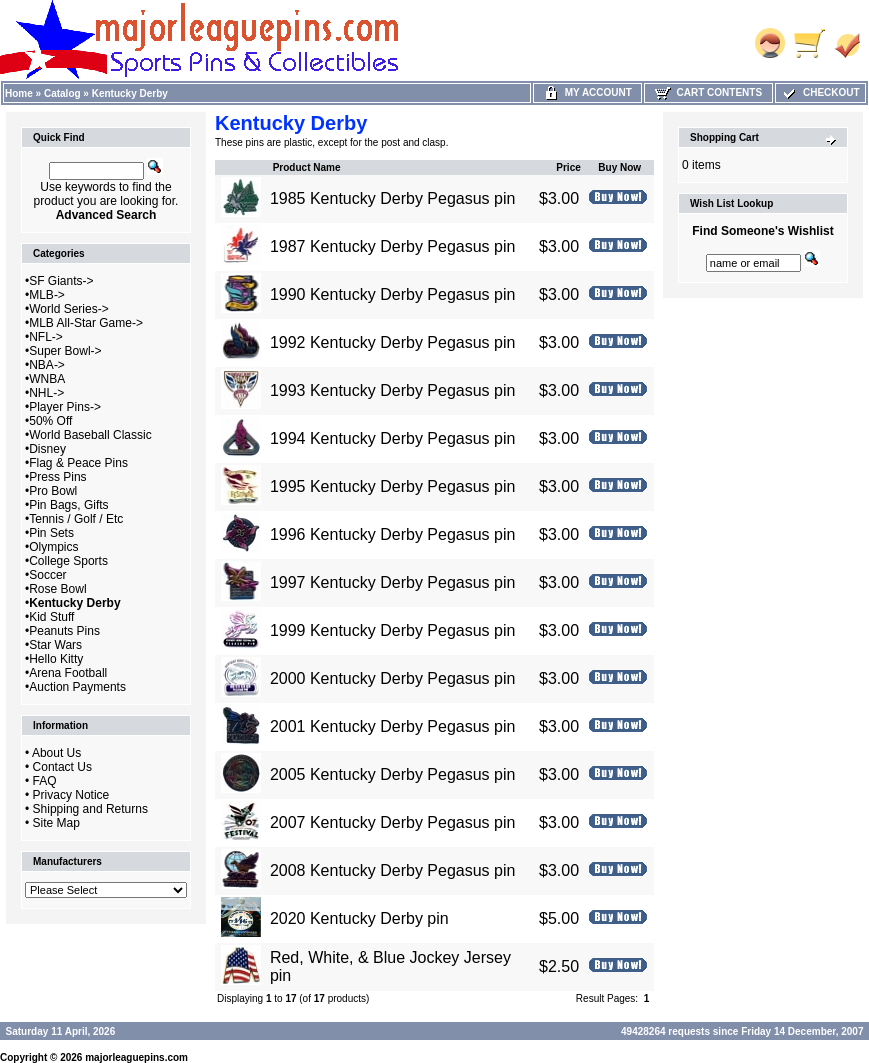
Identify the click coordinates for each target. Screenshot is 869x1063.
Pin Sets (51, 533)
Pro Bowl (53, 491)
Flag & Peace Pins (78, 463)
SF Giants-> (61, 281)
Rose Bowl (57, 589)
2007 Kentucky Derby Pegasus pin (392, 822)
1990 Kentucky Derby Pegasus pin (392, 294)
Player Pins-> (65, 407)
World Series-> (68, 309)
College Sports (68, 561)
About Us (56, 753)
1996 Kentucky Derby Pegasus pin (392, 534)
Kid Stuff (51, 617)
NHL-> (46, 393)
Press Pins (57, 477)
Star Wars (55, 645)
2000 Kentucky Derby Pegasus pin (392, 678)
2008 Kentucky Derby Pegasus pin (392, 870)
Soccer (47, 575)
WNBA (47, 379)
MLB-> (47, 295)
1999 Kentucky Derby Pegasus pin (392, 630)
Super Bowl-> (65, 351)
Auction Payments (77, 687)
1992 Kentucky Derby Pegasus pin (392, 342)
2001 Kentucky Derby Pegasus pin (392, 726)
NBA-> (47, 365)
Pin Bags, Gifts (68, 505)
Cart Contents (708, 92)
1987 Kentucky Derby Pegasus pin (392, 246)
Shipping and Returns (90, 809)
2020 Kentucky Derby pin (359, 918)
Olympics (53, 547)
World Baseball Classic (90, 435)
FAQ (45, 781)
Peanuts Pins (64, 631)
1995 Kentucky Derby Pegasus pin (392, 486)
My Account (587, 92)
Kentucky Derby (130, 93)
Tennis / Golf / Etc (76, 519)
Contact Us (62, 767)
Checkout (820, 92)
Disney (47, 449)
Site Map (56, 823)
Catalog (62, 93)
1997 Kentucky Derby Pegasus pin (392, 582)
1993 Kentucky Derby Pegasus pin (392, 390)
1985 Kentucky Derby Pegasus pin (392, 198)
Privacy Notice (71, 795)
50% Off (50, 421)
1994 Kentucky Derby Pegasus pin (392, 438)
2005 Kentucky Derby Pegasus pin (392, 774)
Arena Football (68, 673)
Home (19, 93)
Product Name (307, 167)
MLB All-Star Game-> (86, 323)
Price (568, 167)
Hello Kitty (56, 659)
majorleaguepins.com (136, 1057)
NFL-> (46, 337)
